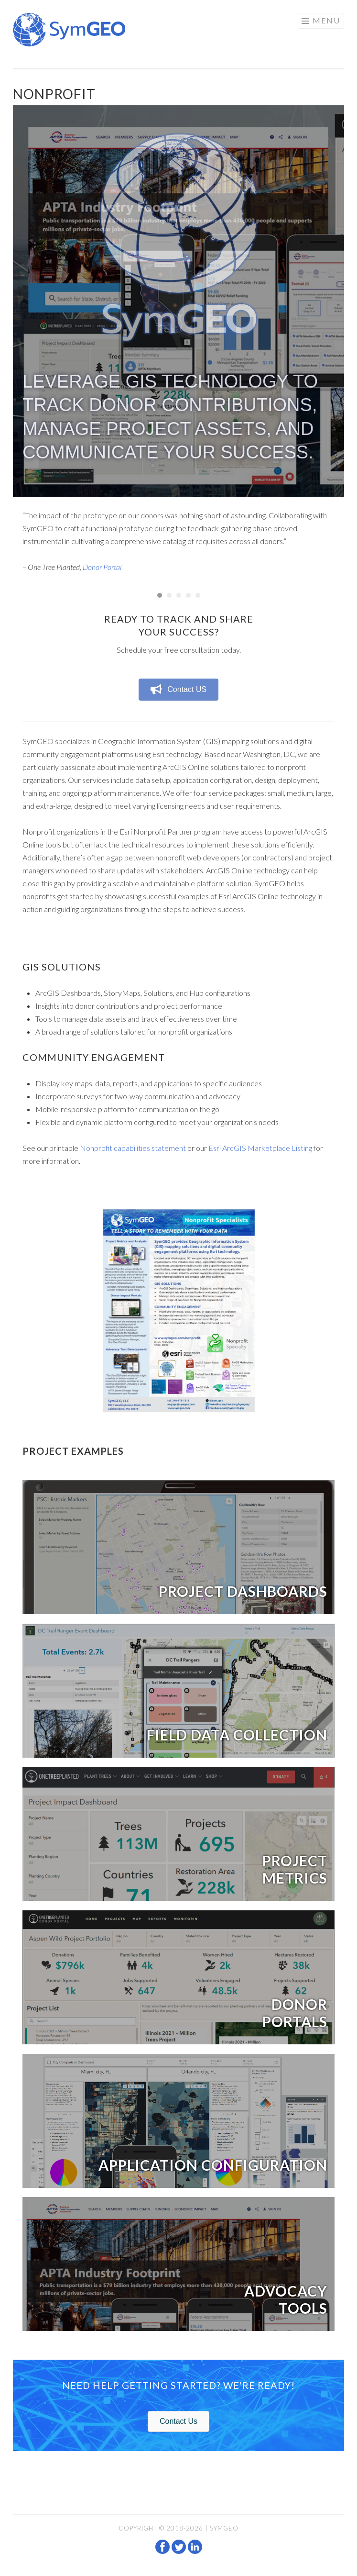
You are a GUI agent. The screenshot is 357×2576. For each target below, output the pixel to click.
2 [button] (169, 595)
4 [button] (188, 595)
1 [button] (159, 595)
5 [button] (197, 595)
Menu (326, 20)
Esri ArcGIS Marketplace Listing (260, 1147)
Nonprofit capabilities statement (133, 1147)
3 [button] (178, 595)
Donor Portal (102, 566)
